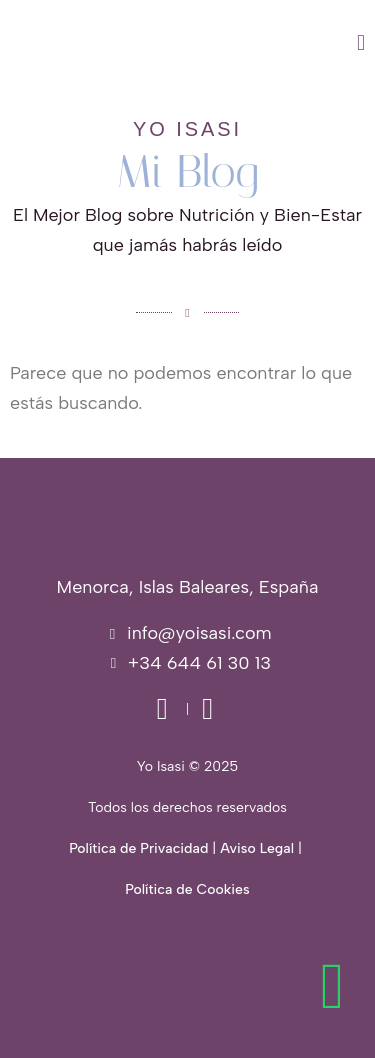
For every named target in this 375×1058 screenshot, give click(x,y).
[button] (241, 43)
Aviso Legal (257, 848)
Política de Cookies (187, 889)
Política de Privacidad (138, 848)
